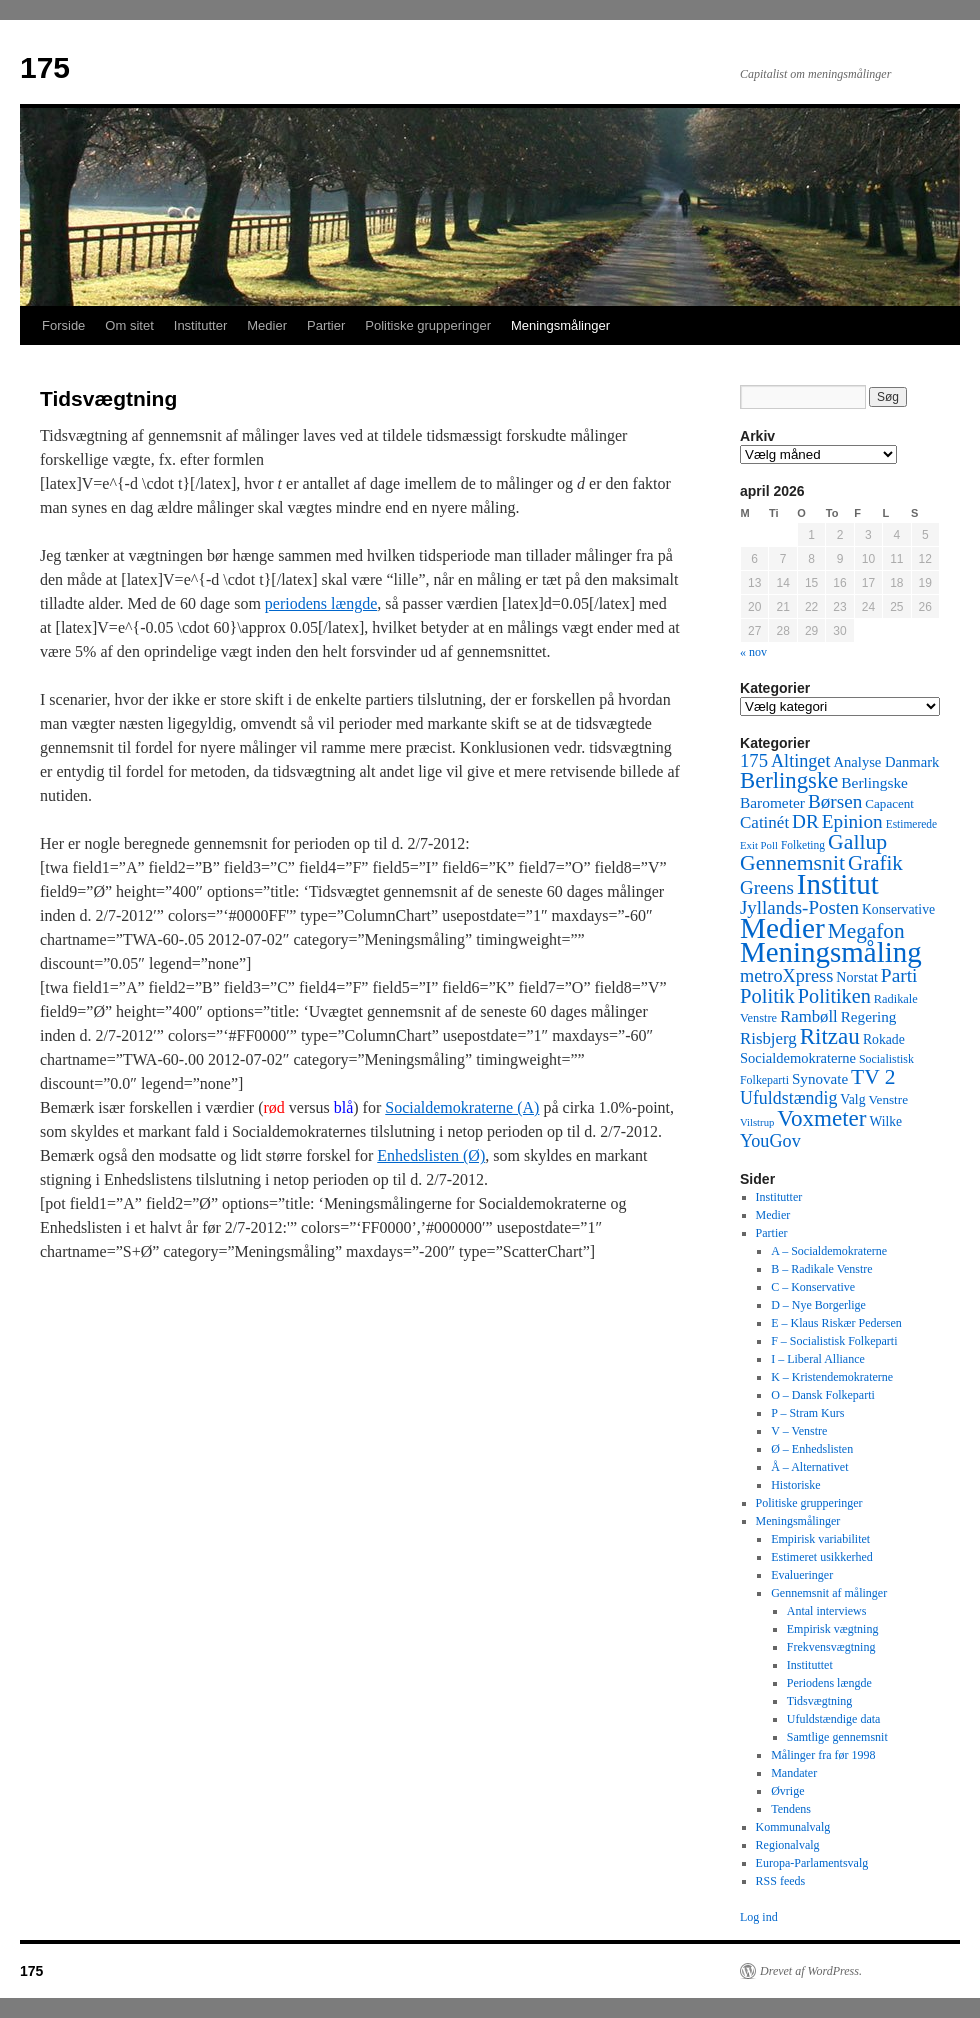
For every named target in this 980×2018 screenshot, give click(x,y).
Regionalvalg (788, 1845)
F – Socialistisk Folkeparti (834, 1341)
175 (45, 67)
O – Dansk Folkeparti (823, 1395)
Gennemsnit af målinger (829, 1593)
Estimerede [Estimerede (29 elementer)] (911, 824)
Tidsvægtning (820, 1701)
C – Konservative (813, 1287)
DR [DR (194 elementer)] (805, 821)
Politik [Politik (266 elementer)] (767, 996)
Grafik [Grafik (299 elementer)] (875, 863)
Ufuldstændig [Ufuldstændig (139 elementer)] (788, 1098)
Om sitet (129, 325)
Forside (63, 325)
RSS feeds (781, 1881)
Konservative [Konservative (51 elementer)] (898, 909)
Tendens (791, 1809)
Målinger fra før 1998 (823, 1755)
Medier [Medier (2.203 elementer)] (782, 928)
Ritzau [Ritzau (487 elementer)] (830, 1036)
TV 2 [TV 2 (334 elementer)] (873, 1077)
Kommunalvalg (793, 1827)
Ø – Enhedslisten (812, 1449)
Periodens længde (829, 1683)
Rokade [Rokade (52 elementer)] (884, 1039)
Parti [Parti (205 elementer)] (899, 975)
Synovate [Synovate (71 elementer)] (820, 1079)
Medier (267, 325)
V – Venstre (799, 1431)
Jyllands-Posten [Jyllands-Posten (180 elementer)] (799, 907)
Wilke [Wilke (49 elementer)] (886, 1121)
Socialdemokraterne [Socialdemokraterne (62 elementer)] (798, 1058)
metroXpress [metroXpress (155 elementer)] (786, 976)
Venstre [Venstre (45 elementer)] (888, 1099)
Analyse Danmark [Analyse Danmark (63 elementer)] (886, 762)
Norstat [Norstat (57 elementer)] (857, 977)
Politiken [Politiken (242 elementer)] (834, 996)
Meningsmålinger (560, 325)
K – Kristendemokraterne (832, 1377)
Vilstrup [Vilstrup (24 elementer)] (757, 1122)
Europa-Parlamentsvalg (812, 1863)
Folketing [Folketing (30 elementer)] (803, 845)
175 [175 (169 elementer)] (754, 760)
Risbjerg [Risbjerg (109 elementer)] (768, 1038)
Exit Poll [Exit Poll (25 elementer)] (759, 845)
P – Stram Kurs (807, 1413)
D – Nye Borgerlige (818, 1305)
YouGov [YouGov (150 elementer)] (770, 1141)
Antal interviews (827, 1611)
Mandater (794, 1773)
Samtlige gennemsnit (837, 1737)
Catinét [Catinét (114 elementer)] (764, 822)
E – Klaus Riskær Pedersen (836, 1323)
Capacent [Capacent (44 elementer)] (889, 803)
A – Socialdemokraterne (829, 1251)
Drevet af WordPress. (811, 1971)
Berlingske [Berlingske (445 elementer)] (789, 780)
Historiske (795, 1485)
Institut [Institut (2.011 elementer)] (838, 884)
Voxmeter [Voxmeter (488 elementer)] (821, 1118)
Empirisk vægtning (833, 1629)
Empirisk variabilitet (820, 1539)
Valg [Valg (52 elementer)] (852, 1099)
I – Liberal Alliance (818, 1359)
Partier (326, 325)
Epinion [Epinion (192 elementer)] (852, 821)
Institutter (200, 325)
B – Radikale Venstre (821, 1269)
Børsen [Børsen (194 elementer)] (835, 801)
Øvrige (787, 1791)
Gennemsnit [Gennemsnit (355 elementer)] (792, 863)
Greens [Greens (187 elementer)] (767, 887)
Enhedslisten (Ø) (431, 1155)
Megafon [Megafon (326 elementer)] (866, 931)
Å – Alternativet (809, 1467)
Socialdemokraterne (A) (462, 1107)
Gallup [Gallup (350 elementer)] (857, 842)
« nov (753, 652)
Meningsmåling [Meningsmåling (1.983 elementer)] (831, 952)
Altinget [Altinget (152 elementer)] (801, 761)
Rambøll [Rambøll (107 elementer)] (809, 1016)
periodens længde (321, 603)
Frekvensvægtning (831, 1647)
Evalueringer (802, 1575)
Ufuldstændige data (834, 1719)
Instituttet (810, 1665)
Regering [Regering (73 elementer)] (869, 1016)
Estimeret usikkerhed (822, 1557)
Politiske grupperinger (428, 325)
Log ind (759, 1917)
